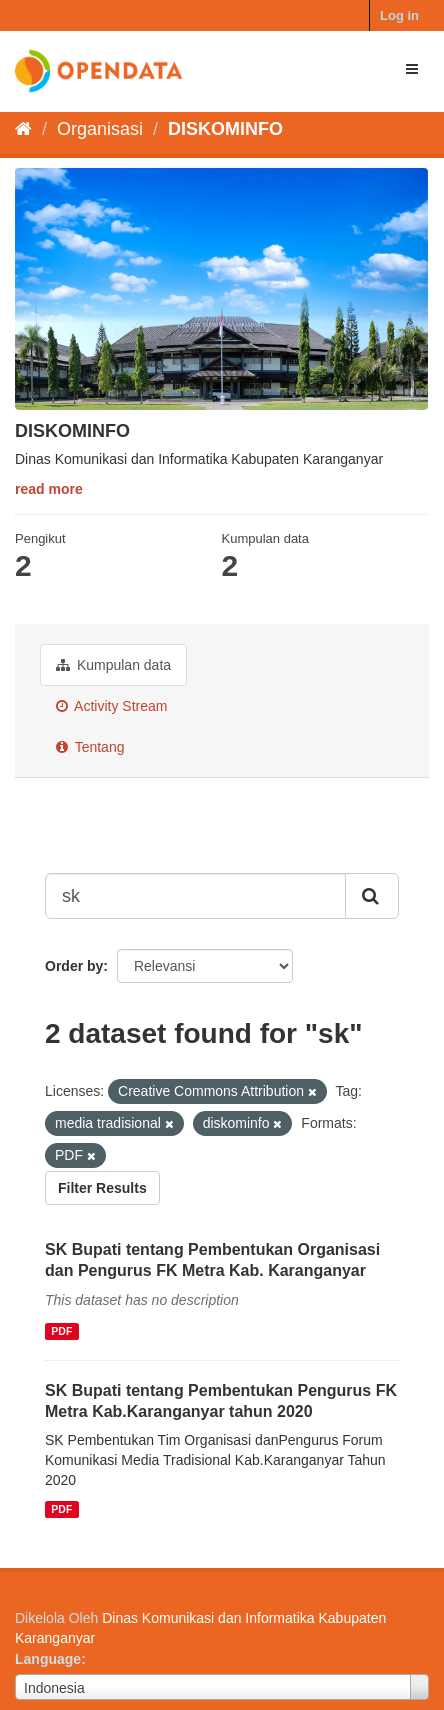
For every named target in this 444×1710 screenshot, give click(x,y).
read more (49, 489)
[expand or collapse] (412, 69)
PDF (61, 1331)
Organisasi (100, 129)
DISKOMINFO (225, 129)
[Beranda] (23, 129)
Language (48, 1659)
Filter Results (102, 1188)
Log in (399, 15)
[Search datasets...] (195, 896)
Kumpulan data (113, 665)
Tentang (90, 747)
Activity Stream (111, 706)
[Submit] (372, 896)
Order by (74, 966)
